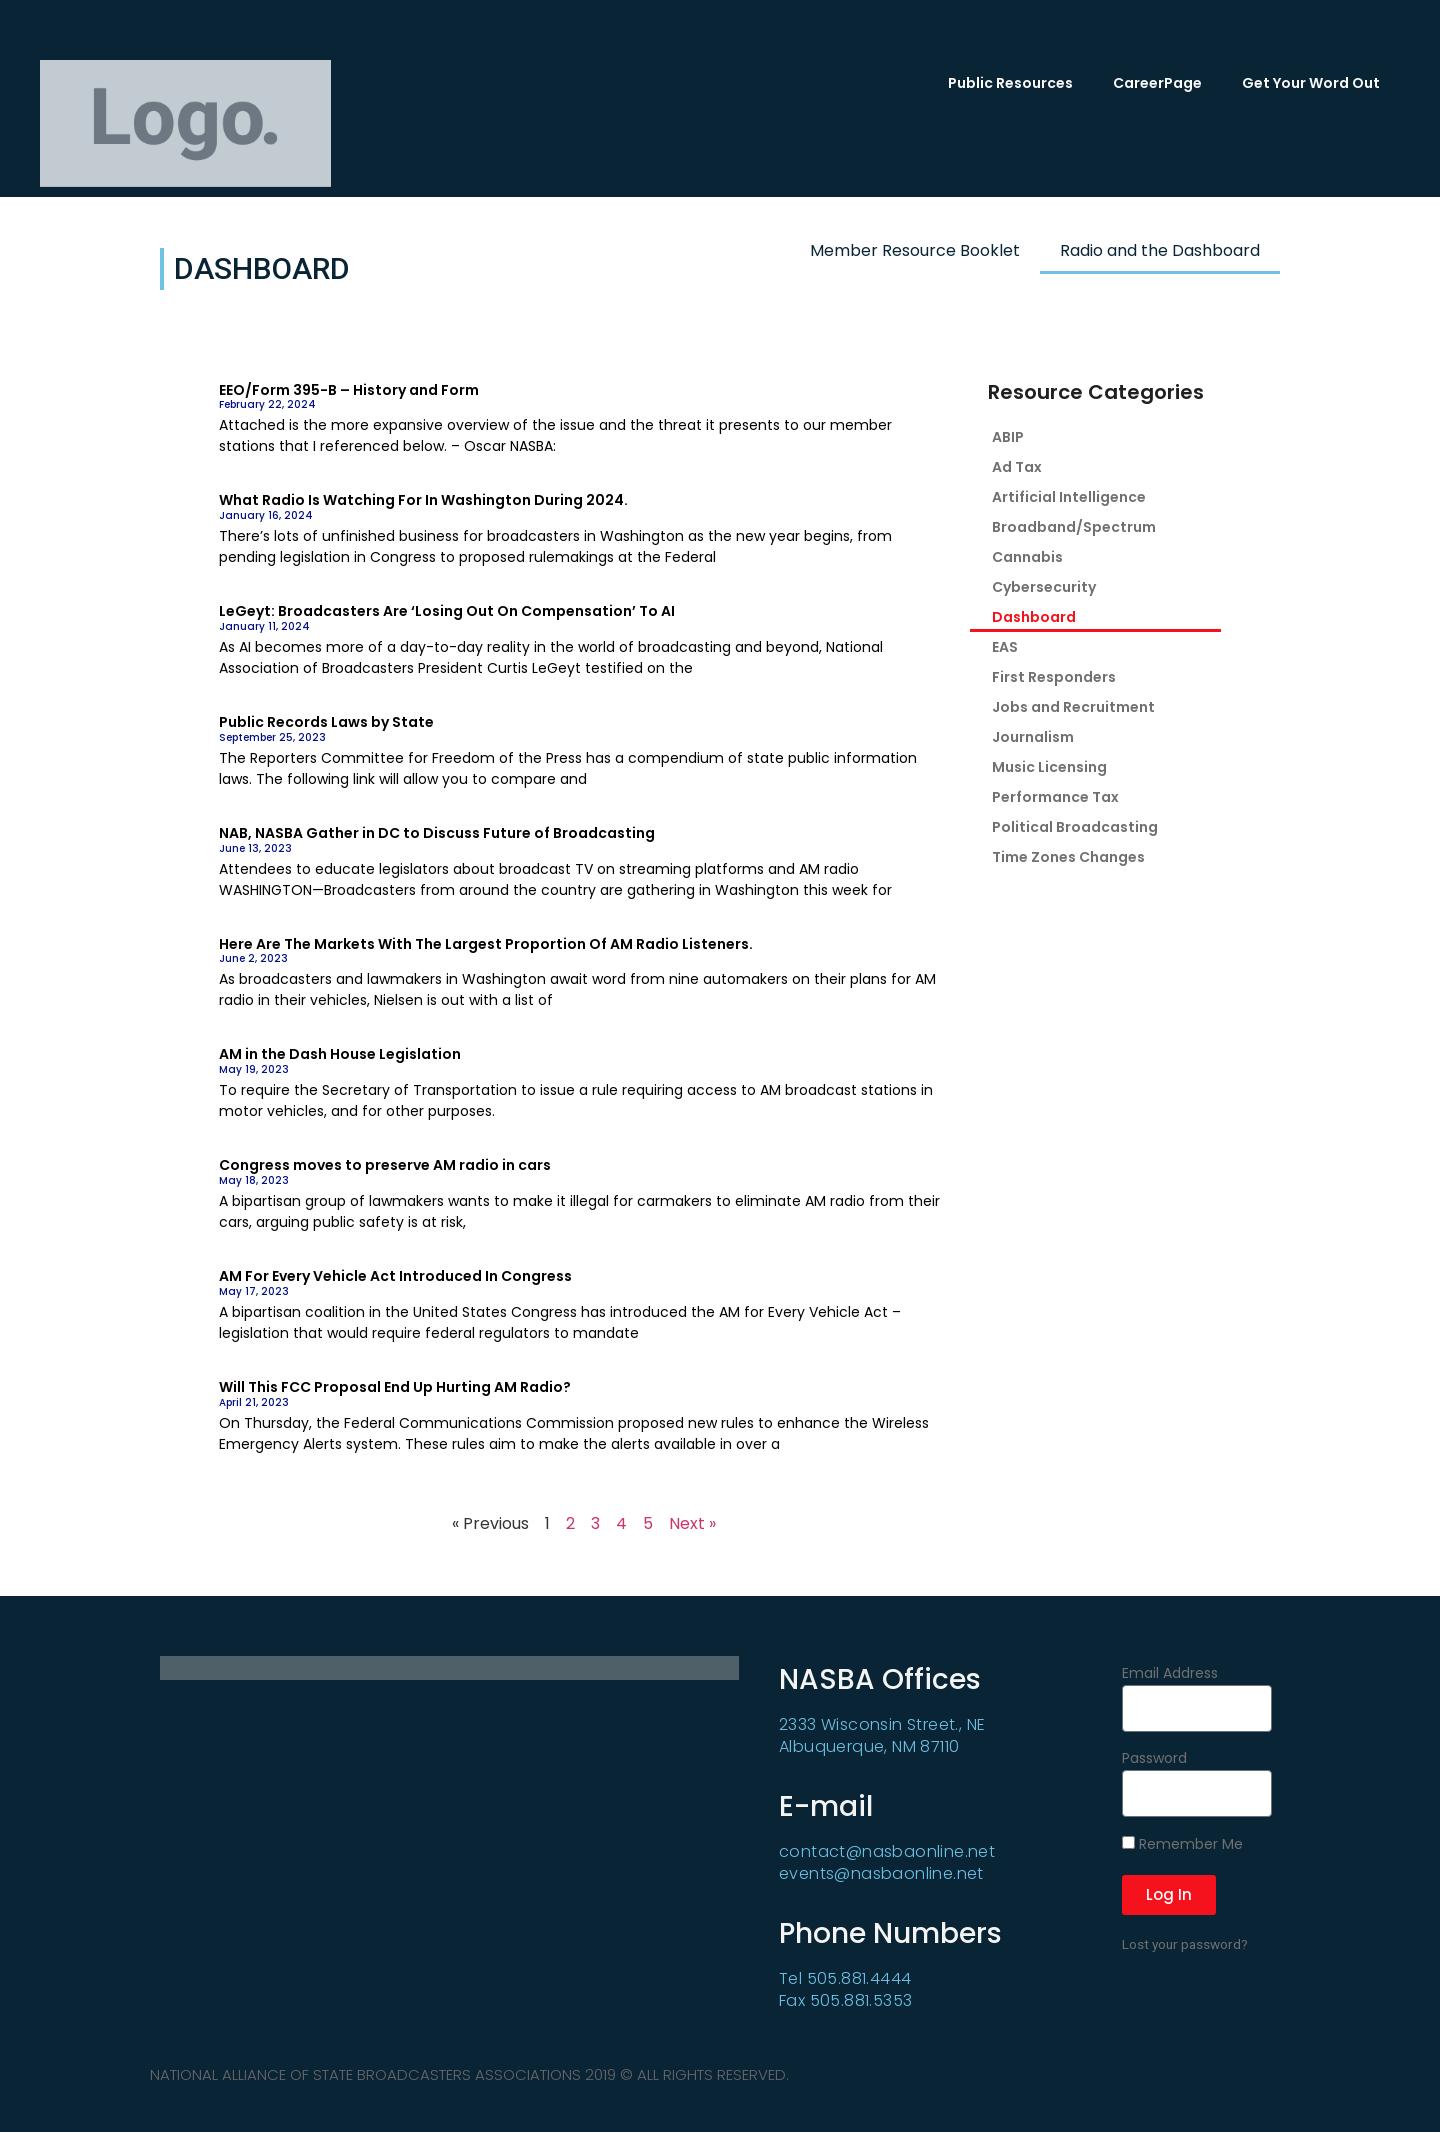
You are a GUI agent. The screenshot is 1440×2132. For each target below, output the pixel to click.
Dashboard (1034, 617)
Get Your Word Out (1311, 83)
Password (1154, 1759)
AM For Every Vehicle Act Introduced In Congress (395, 1276)
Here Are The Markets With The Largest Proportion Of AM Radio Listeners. (486, 944)
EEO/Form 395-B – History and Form (349, 390)
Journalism (1033, 737)
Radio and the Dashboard (1160, 250)
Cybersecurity (1044, 587)
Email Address (1170, 1674)
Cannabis (1027, 557)
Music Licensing (1049, 767)
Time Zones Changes (1068, 857)
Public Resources (1010, 83)
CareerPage (1157, 83)
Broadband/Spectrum (1074, 527)
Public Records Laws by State (326, 722)
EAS (1005, 647)
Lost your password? (1185, 1944)
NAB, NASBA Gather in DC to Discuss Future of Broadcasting (437, 833)
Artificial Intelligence (1069, 497)
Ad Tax (1017, 467)
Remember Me (1182, 1845)
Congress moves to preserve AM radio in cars (385, 1165)
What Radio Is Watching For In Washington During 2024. (423, 500)
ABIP (1008, 437)
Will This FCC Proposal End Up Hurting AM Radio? (395, 1387)
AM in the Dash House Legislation (340, 1054)
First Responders (1054, 677)
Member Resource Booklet (915, 250)
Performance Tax (1055, 797)
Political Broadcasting (1075, 827)
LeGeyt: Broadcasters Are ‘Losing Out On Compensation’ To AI (447, 611)
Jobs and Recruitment (1073, 707)
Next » (692, 1523)
